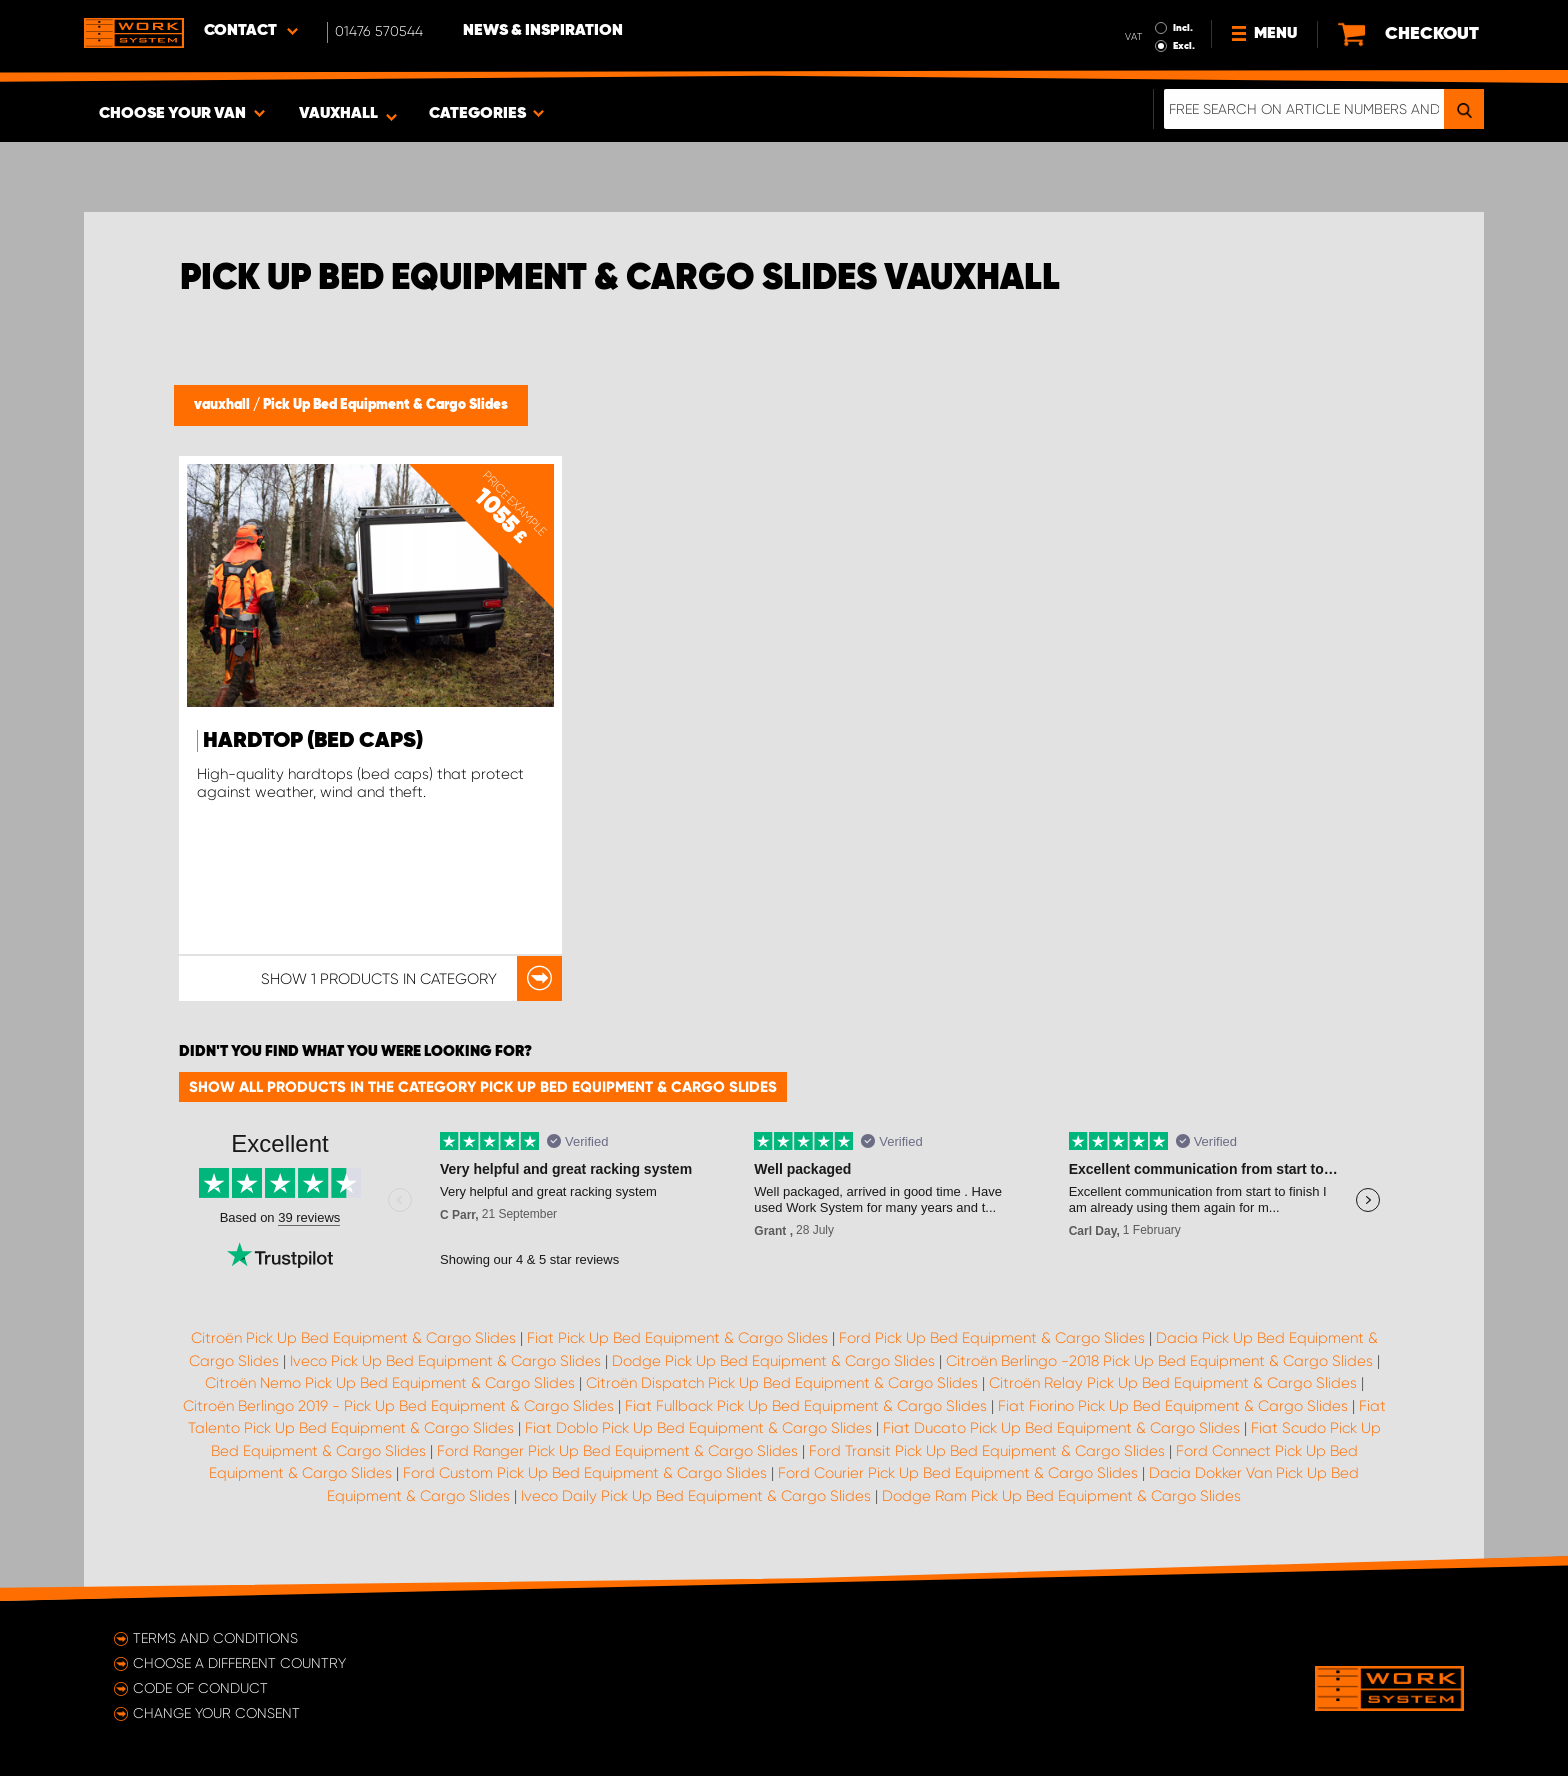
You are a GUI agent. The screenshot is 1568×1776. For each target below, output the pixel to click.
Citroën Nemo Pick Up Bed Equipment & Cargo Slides (390, 1383)
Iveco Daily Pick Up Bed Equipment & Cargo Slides (696, 1496)
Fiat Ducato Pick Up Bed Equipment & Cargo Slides (1061, 1428)
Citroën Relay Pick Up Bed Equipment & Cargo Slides (1173, 1383)
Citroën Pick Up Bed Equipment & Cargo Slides (353, 1338)
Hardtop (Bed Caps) (313, 741)
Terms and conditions (215, 1638)
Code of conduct (200, 1688)
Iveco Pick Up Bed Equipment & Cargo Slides (445, 1361)
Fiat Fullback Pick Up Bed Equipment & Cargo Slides (806, 1406)
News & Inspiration (543, 31)
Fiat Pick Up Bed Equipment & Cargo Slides (677, 1338)
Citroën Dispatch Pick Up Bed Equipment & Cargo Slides (782, 1383)
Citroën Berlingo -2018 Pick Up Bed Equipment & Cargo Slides (1159, 1361)
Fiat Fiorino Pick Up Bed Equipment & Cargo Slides (1173, 1406)
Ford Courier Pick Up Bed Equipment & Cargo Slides (958, 1473)
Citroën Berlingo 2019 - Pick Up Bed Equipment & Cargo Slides (398, 1406)
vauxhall (223, 405)
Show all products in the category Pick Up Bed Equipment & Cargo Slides (483, 1087)
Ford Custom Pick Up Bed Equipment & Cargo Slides (585, 1473)
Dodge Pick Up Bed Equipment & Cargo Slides (773, 1361)
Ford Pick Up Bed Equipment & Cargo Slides (992, 1338)
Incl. (1183, 28)
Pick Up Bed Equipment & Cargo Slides (385, 405)
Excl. (1184, 46)
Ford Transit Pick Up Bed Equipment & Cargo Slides (987, 1451)
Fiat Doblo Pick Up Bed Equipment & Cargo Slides (698, 1428)
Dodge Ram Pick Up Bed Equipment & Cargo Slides (1061, 1496)
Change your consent (216, 1713)
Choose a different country (239, 1663)
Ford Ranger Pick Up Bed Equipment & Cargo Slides (617, 1451)
